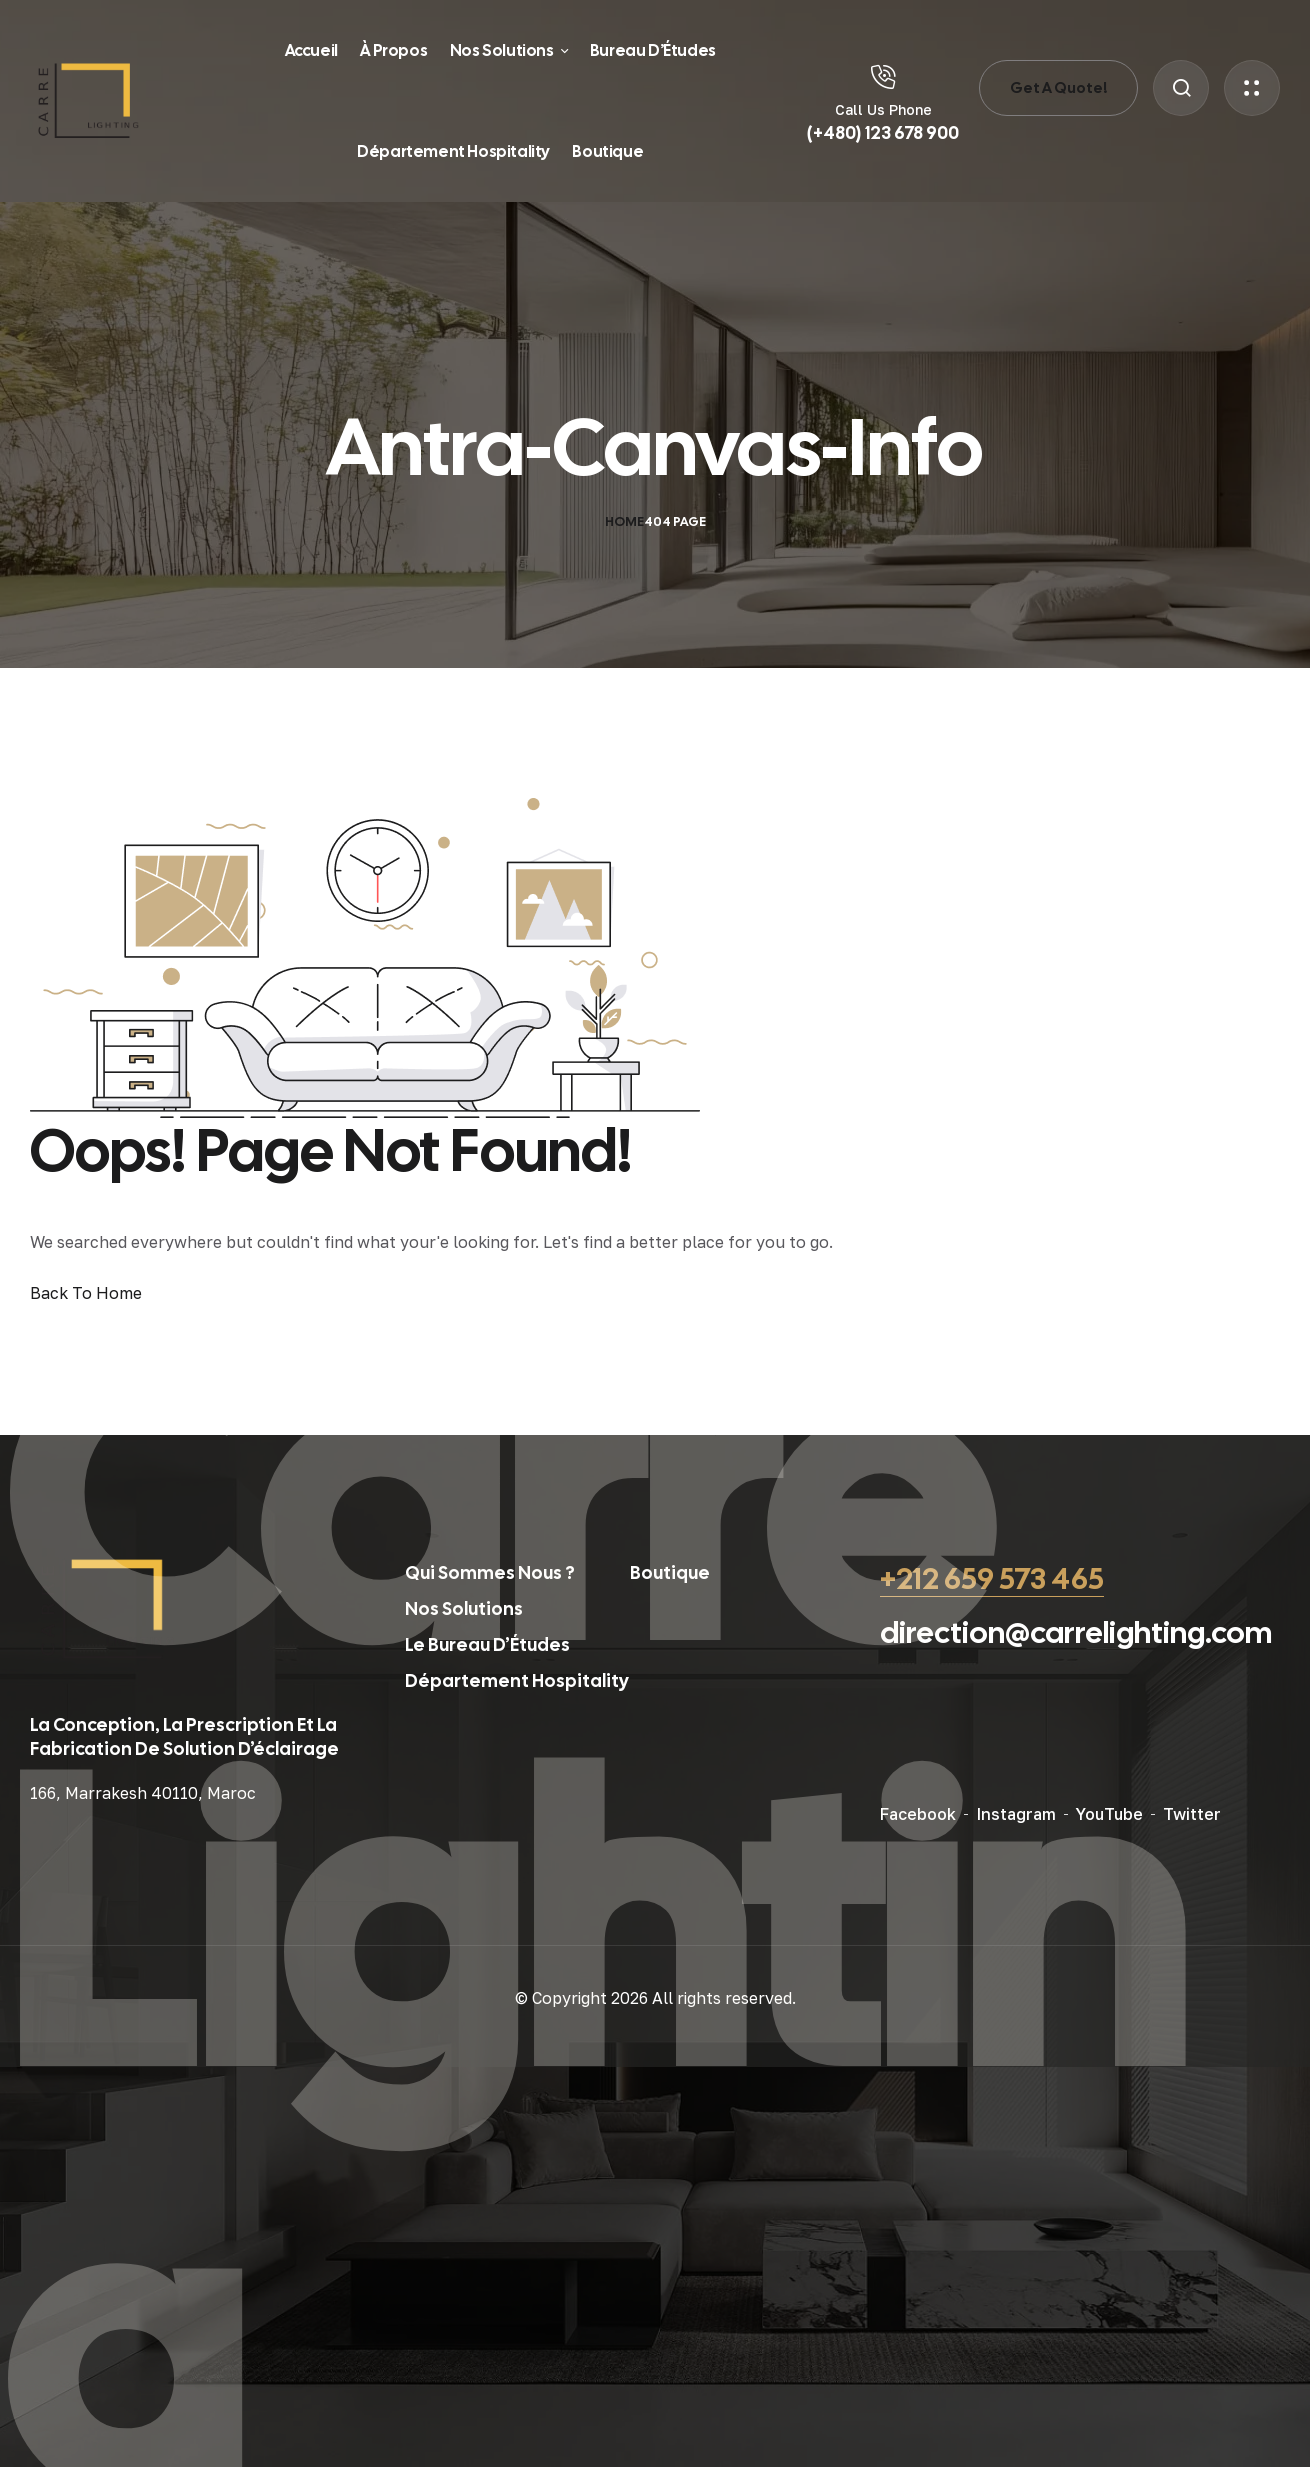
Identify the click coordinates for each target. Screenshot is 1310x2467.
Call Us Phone (883, 109)
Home (624, 521)
